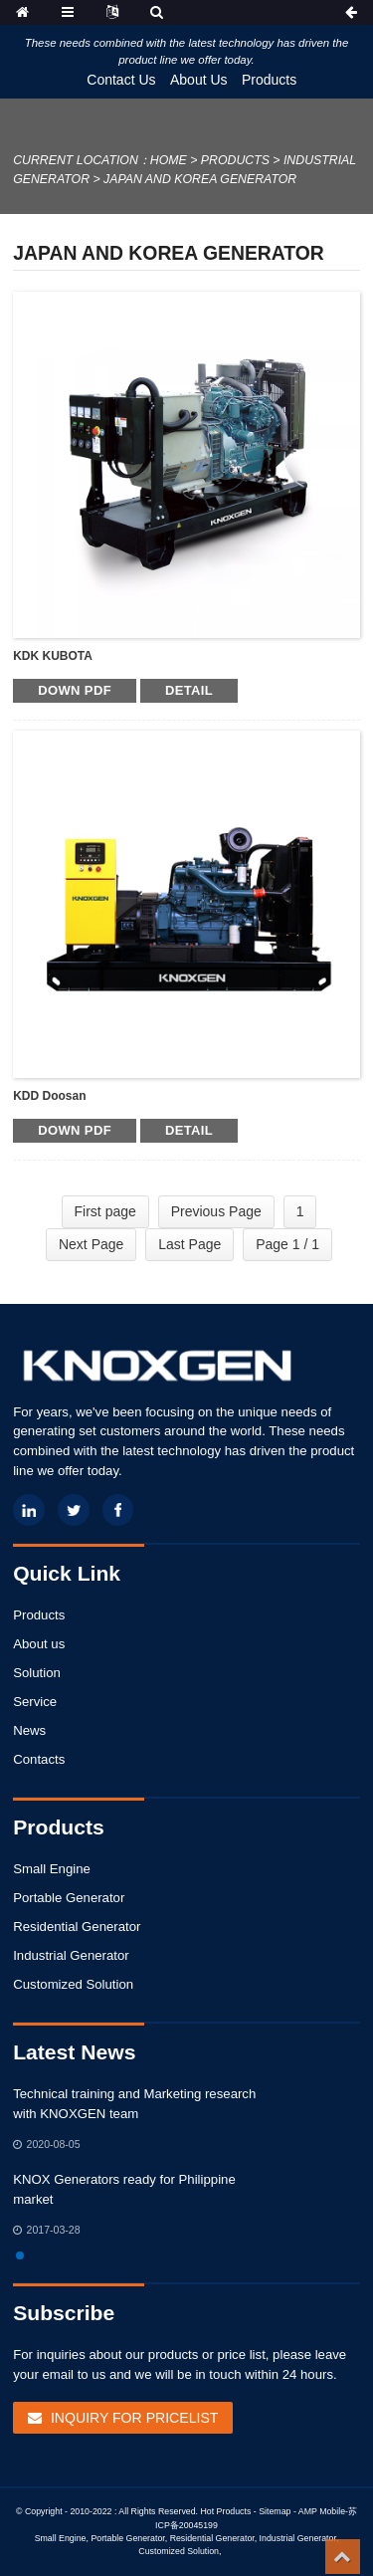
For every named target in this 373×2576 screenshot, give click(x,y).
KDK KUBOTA (53, 656)
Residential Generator (76, 1926)
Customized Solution (73, 1984)
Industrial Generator (71, 1955)
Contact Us (121, 80)
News (29, 1730)
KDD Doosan (49, 1096)
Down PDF (74, 690)
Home (168, 160)
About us (39, 1643)
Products (269, 80)
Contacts (39, 1759)
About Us (199, 80)
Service (35, 1701)
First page (105, 1211)
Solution (37, 1672)
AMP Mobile (321, 2511)
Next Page (91, 1244)
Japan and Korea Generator (199, 179)
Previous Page (216, 1211)
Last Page (189, 1244)
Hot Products (225, 2511)
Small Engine (52, 1868)
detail (189, 690)
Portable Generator (68, 1897)
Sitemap (274, 2511)
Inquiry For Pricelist (134, 2418)
